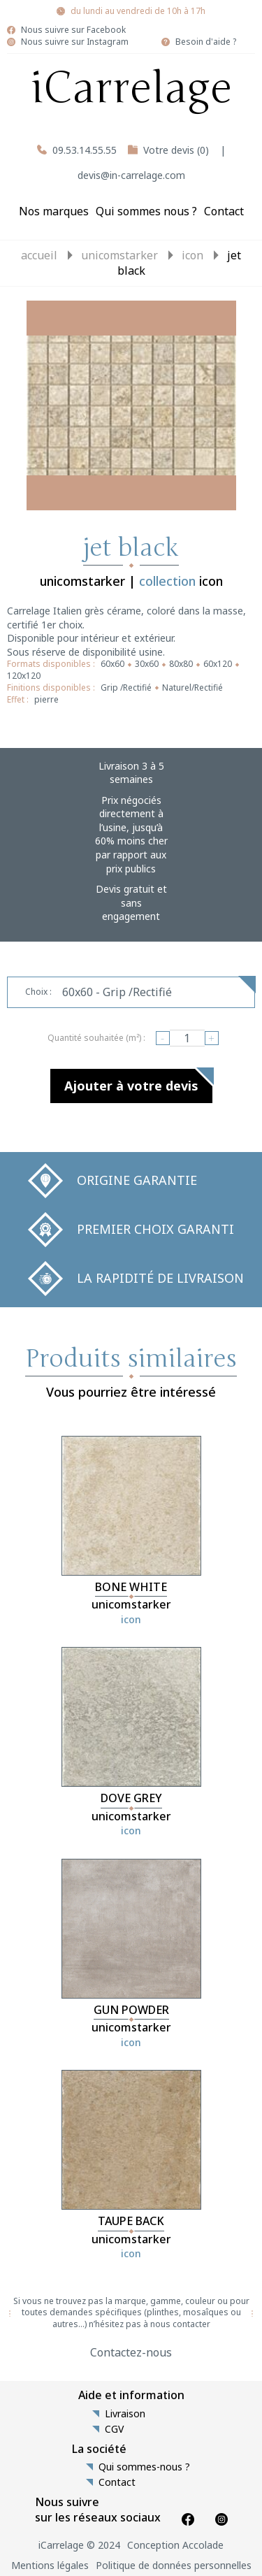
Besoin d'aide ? (205, 42)
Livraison (125, 2414)
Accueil (39, 255)
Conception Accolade (175, 2545)
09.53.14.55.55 (84, 150)
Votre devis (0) (176, 150)
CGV (114, 2429)
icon (192, 255)
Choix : (38, 992)
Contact (224, 211)
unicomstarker (119, 255)
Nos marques (54, 211)
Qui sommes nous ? (146, 211)
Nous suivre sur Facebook (73, 30)
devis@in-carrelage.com (131, 175)
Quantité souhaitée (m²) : (96, 1038)
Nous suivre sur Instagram (75, 42)
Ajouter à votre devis (131, 1085)
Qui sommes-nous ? (144, 2467)
